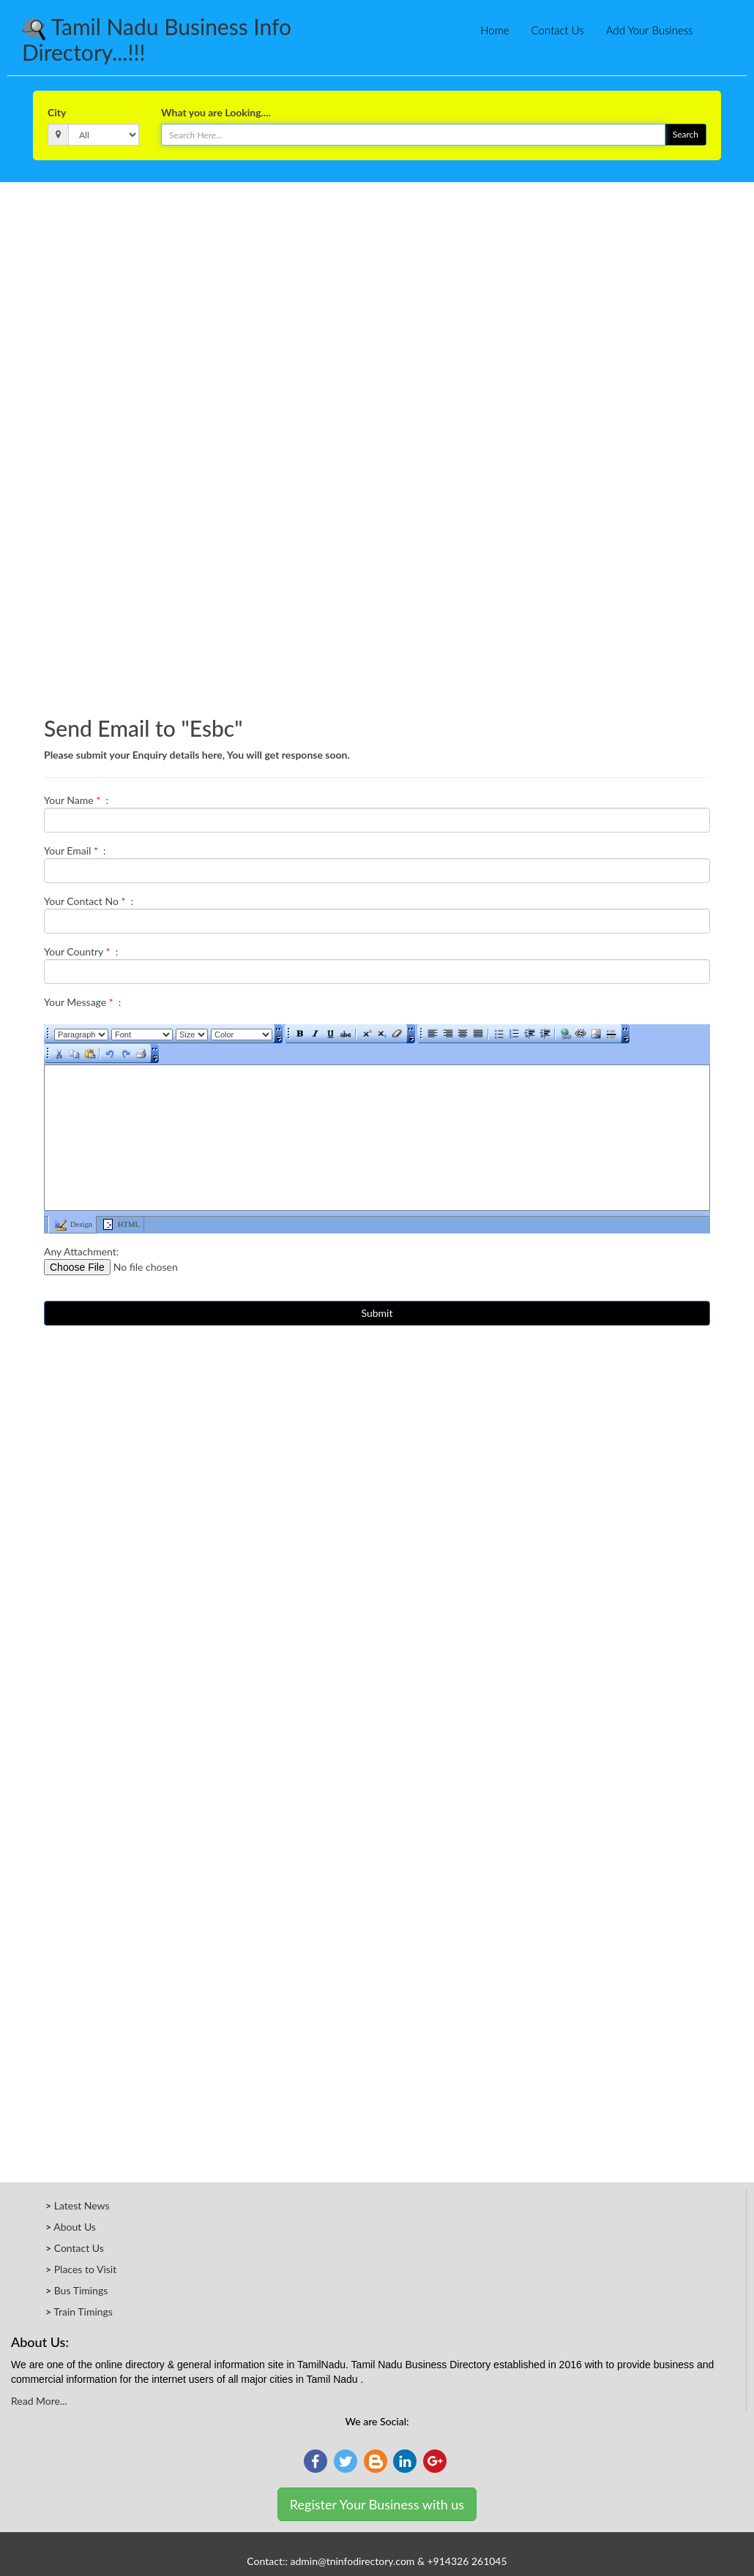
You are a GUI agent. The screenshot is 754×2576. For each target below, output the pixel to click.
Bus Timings (81, 2290)
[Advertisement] (377, 222)
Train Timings (83, 2311)
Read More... (39, 2401)
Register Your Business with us (377, 2504)
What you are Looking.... (216, 112)
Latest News (82, 2205)
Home (494, 30)
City (57, 112)
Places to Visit (85, 2269)
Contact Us (557, 30)
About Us (74, 2226)
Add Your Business (649, 30)
